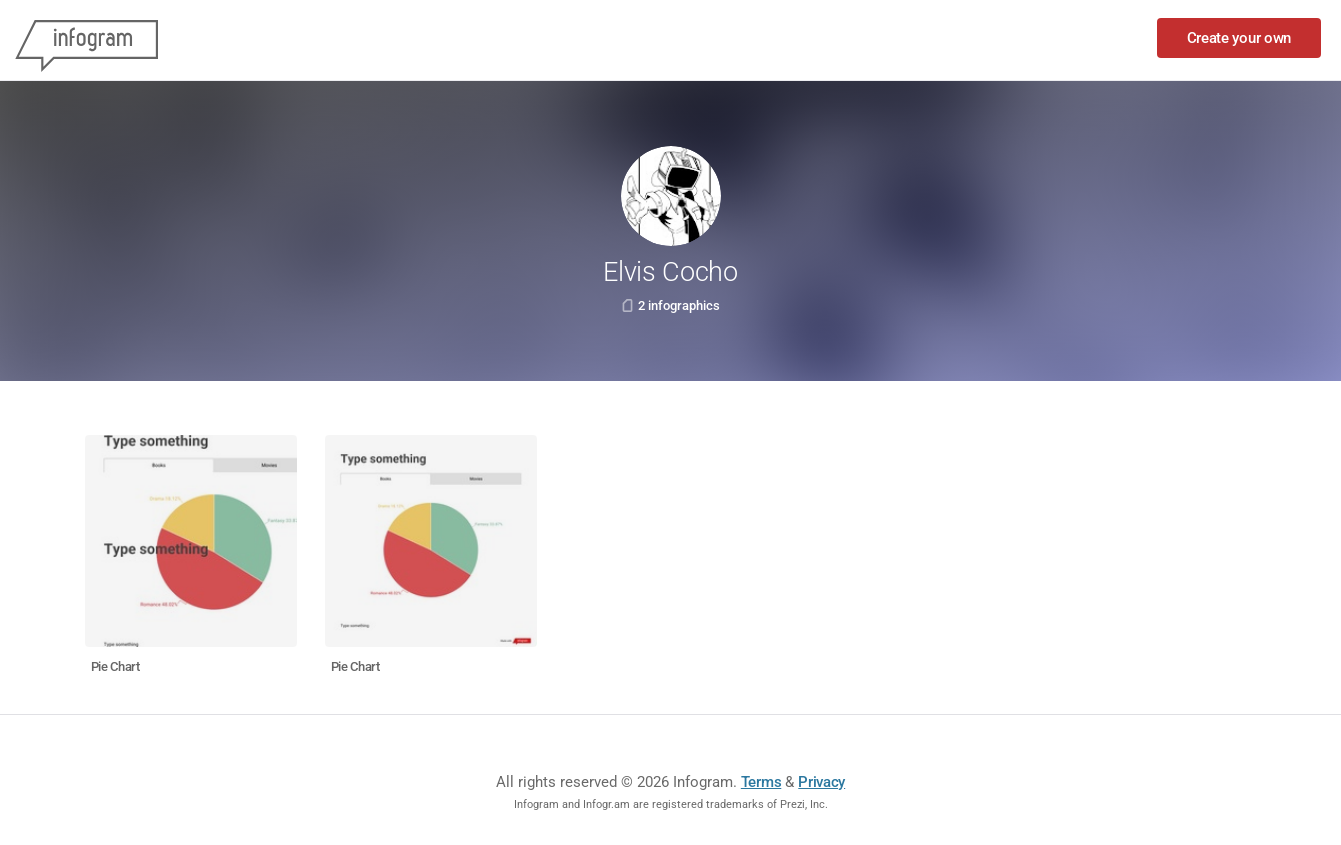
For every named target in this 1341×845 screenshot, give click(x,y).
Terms (761, 782)
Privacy (821, 782)
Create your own (1239, 38)
